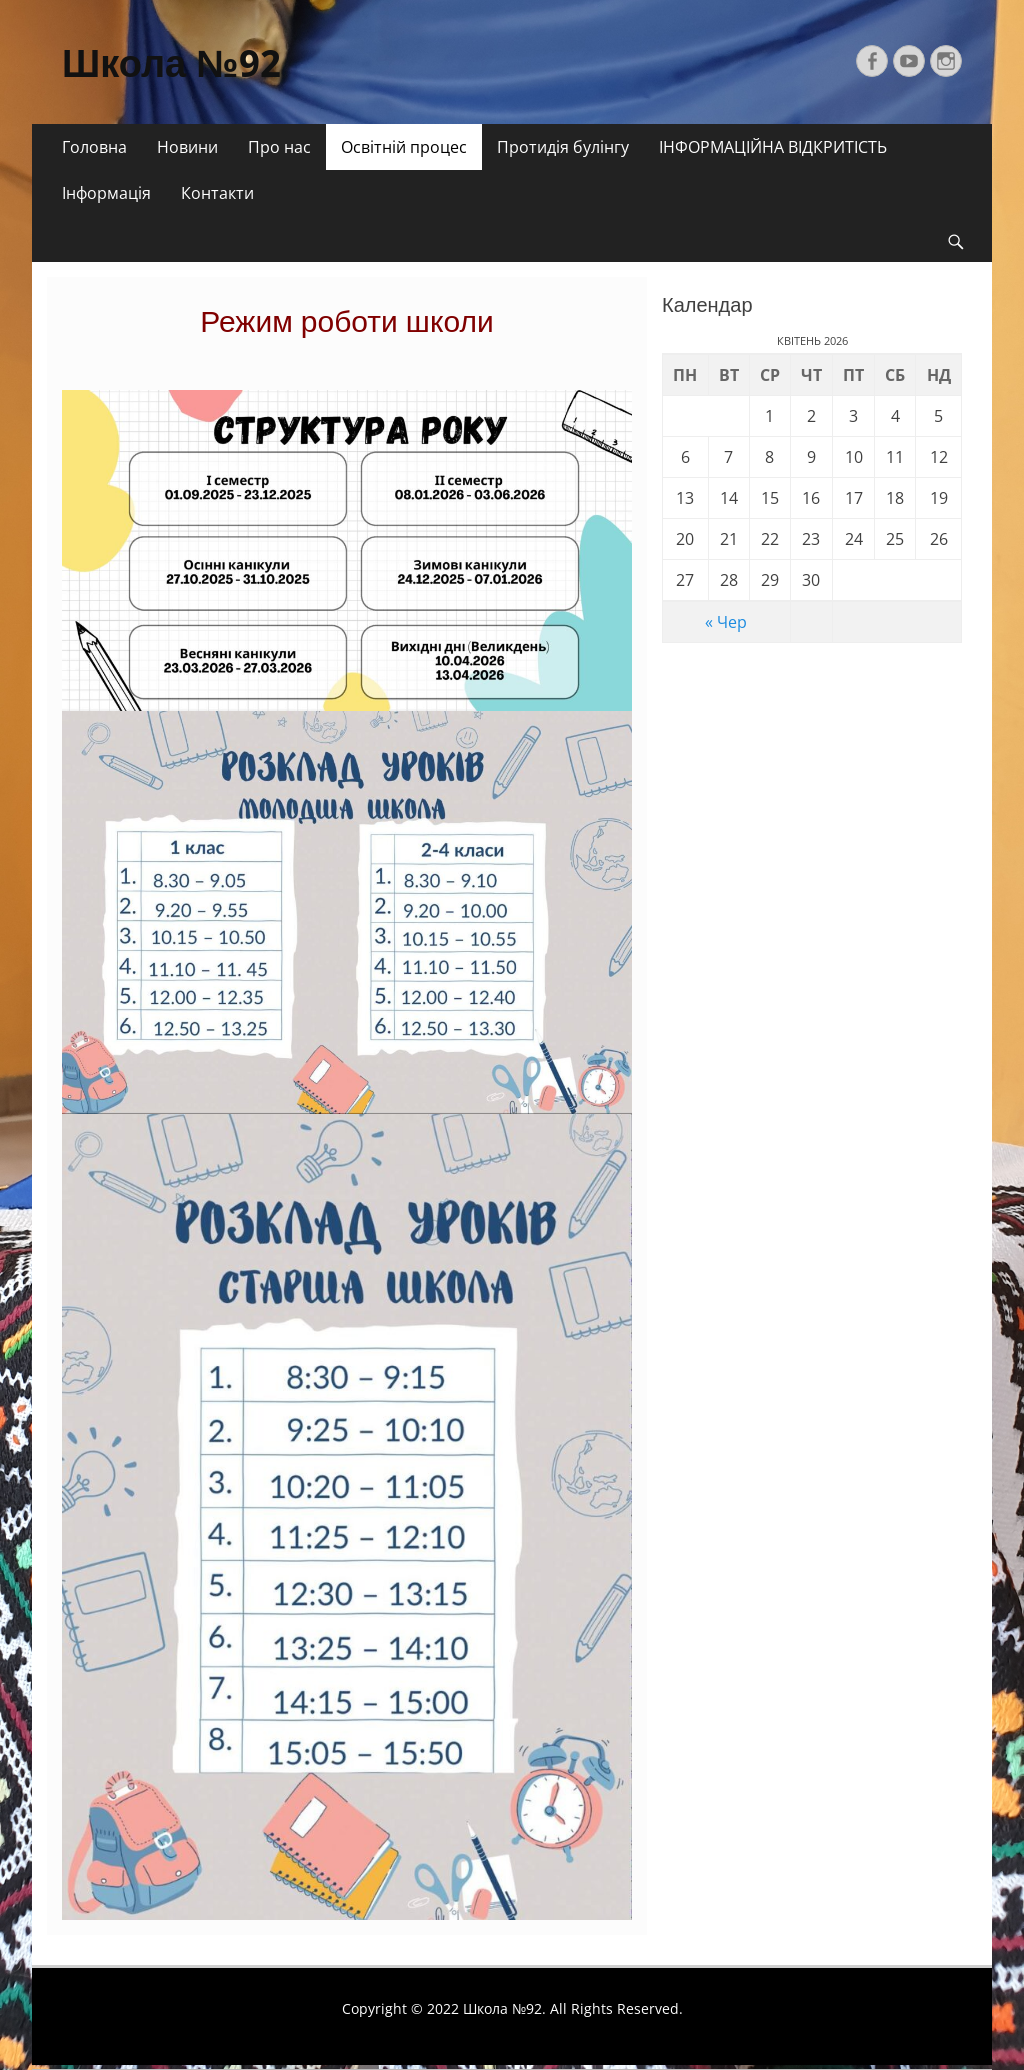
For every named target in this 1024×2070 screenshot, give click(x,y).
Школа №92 (171, 64)
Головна (94, 147)
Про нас (279, 147)
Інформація (106, 193)
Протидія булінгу (563, 147)
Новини (187, 147)
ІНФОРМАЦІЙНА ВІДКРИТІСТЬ (773, 147)
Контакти (217, 193)
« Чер (726, 622)
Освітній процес (404, 147)
